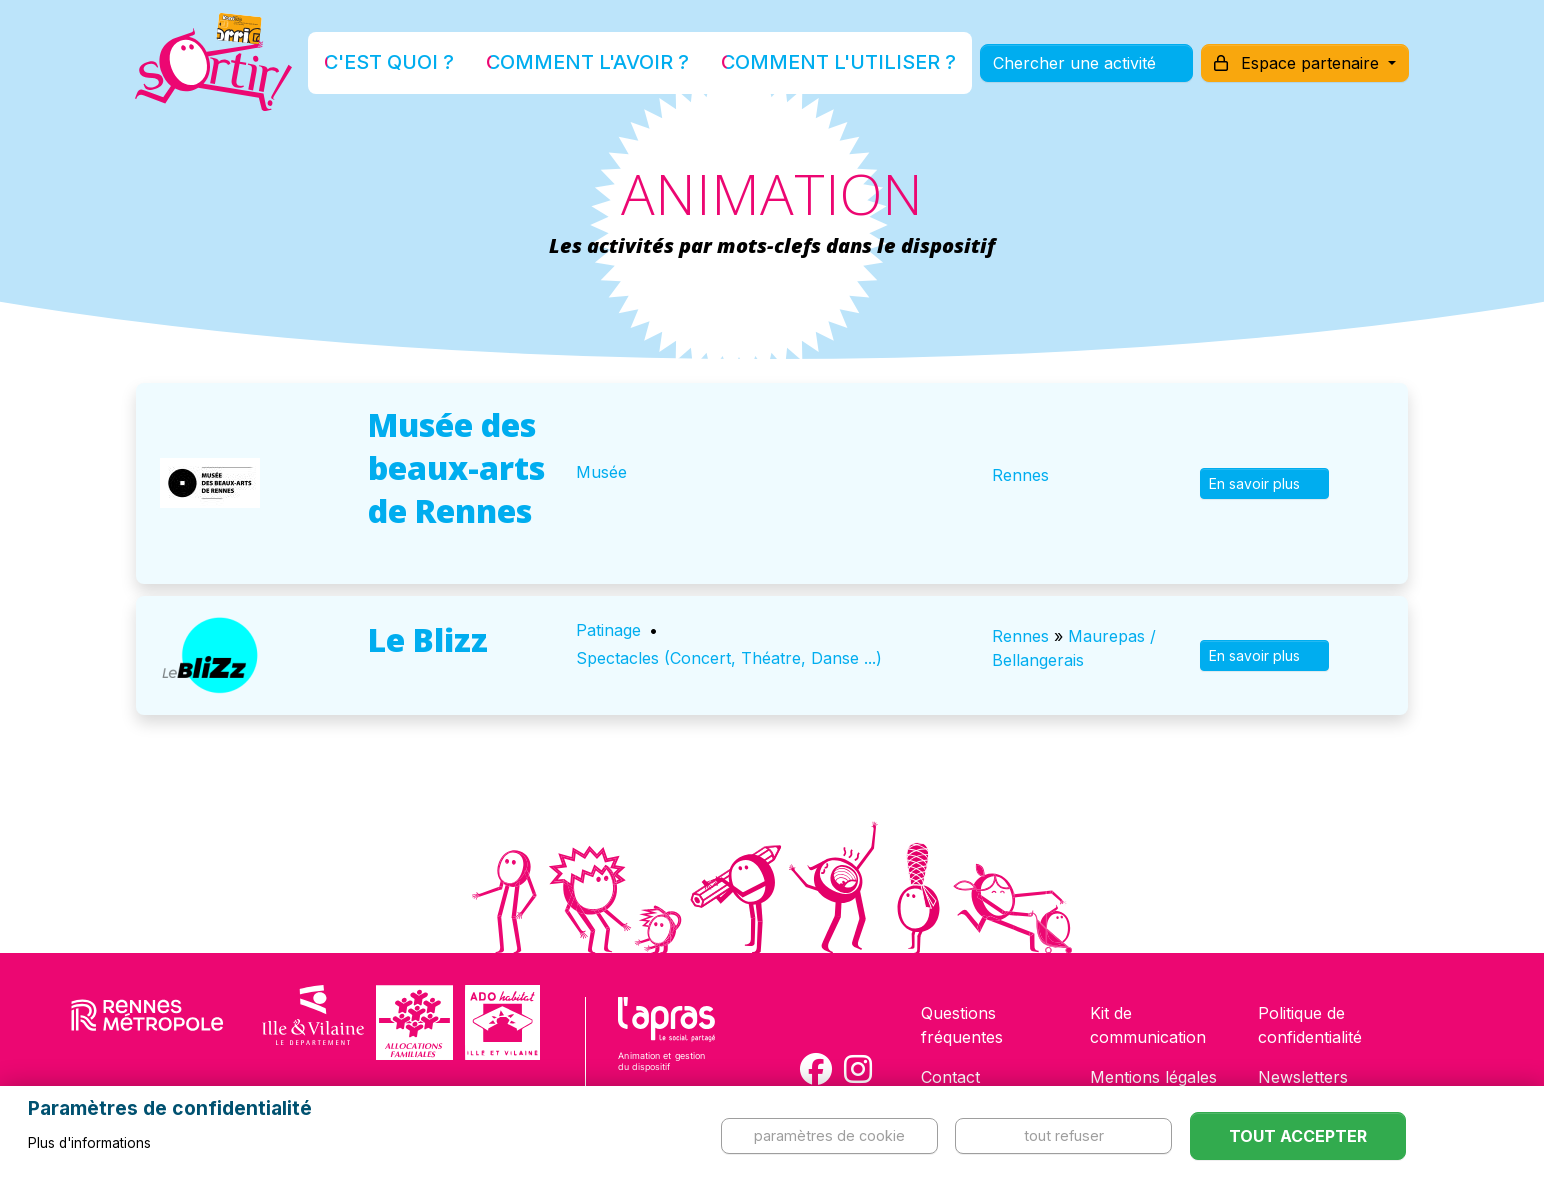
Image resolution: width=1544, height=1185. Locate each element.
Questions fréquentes (962, 1025)
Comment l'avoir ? (605, 63)
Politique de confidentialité (1310, 1025)
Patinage (608, 630)
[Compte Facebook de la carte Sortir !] (816, 1069)
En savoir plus (1264, 483)
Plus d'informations (89, 1143)
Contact (950, 1077)
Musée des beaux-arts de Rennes (456, 467)
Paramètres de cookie (829, 1135)
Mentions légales (1153, 1077)
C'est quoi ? (453, 63)
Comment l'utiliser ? (794, 63)
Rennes (1020, 475)
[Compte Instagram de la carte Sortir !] (858, 1069)
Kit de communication (1148, 1025)
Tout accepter (1298, 1136)
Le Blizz (428, 639)
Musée (601, 472)
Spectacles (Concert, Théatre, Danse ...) (729, 658)
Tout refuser (1064, 1135)
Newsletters (1303, 1077)
